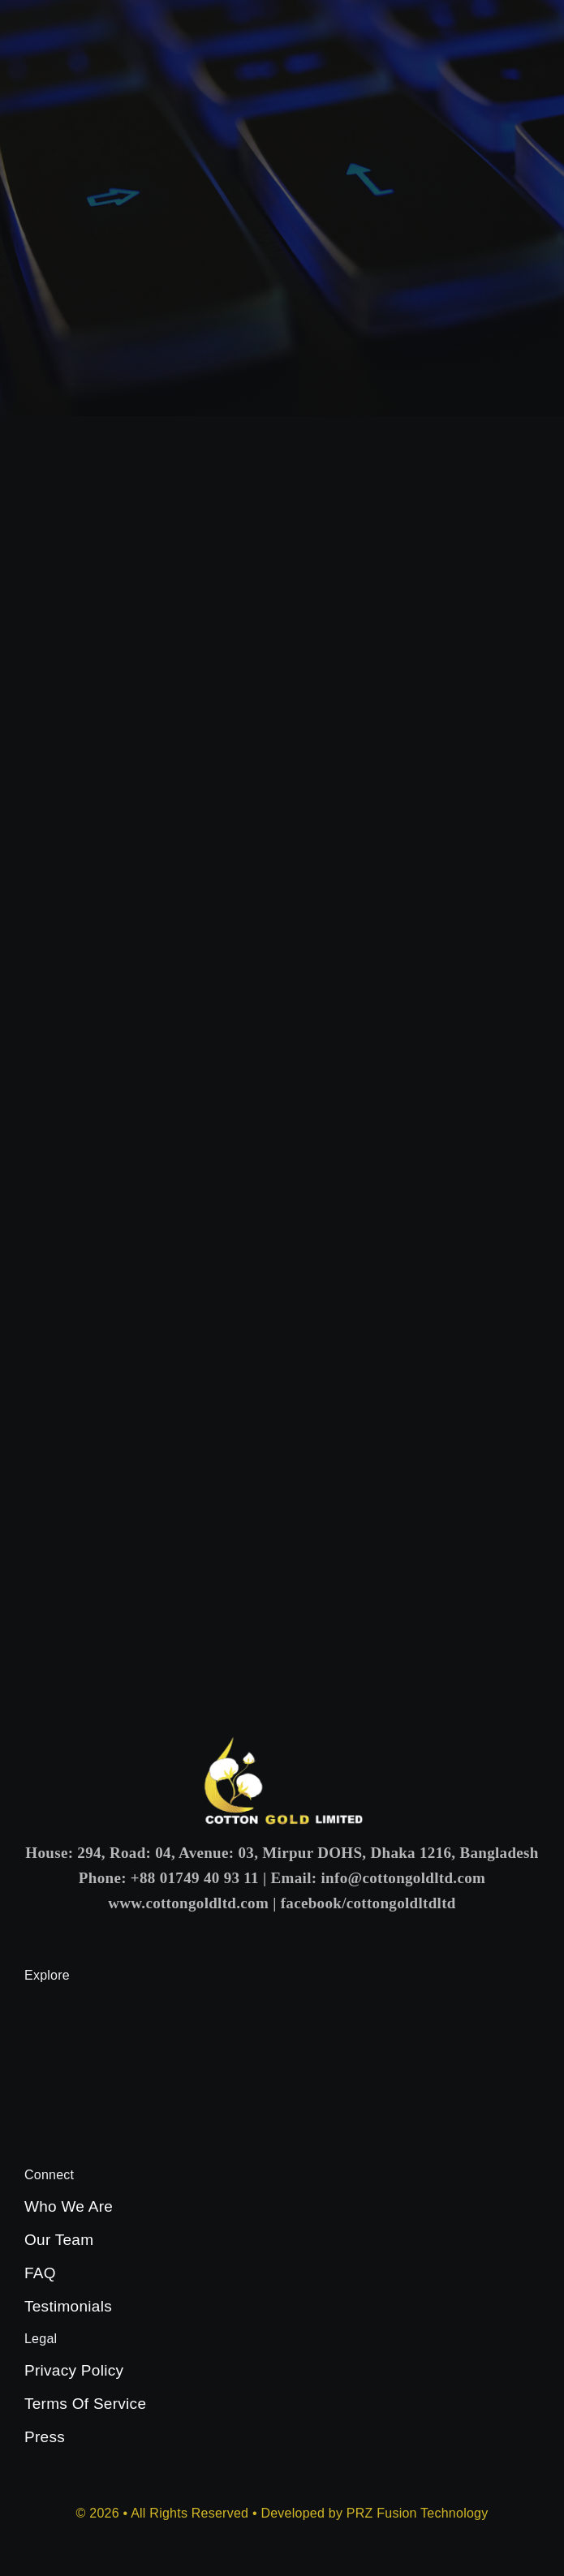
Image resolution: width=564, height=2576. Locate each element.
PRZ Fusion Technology (418, 2513)
